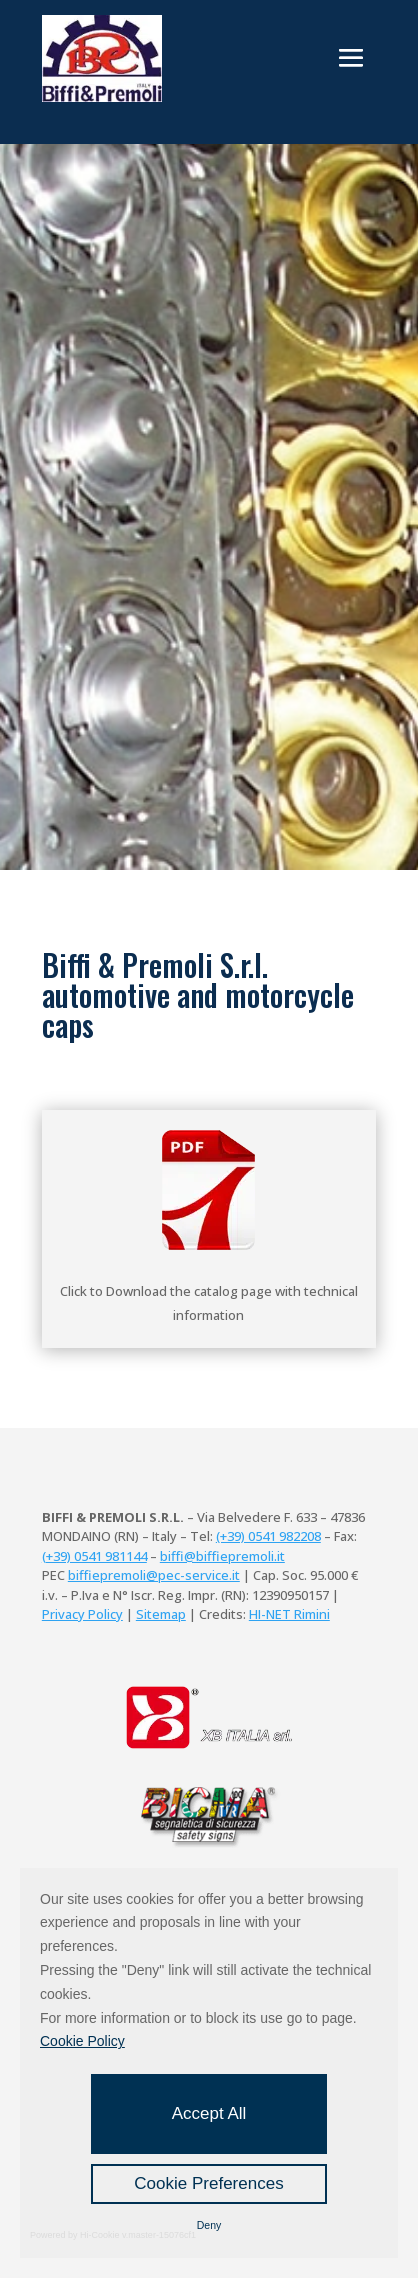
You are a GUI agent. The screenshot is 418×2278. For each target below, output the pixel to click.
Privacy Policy (82, 1614)
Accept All (209, 2113)
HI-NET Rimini (289, 1614)
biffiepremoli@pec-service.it (154, 1575)
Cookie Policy (82, 2041)
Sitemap (161, 1614)
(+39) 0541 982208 (268, 1536)
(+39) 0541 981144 (94, 1556)
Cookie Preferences (208, 2183)
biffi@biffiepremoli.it (222, 1556)
